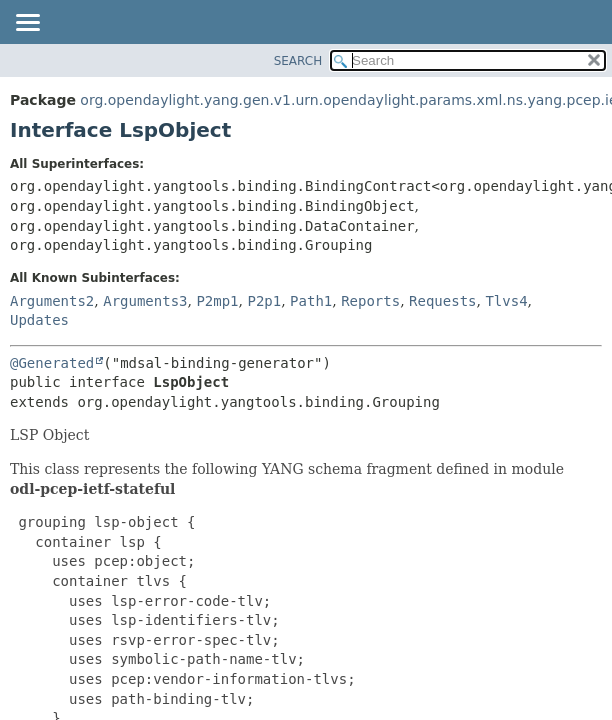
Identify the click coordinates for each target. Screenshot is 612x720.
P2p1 (264, 301)
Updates (39, 320)
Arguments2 (52, 301)
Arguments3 (145, 301)
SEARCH (298, 61)
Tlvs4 (506, 301)
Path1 (311, 301)
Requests (442, 301)
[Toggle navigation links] (27, 24)
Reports (370, 301)
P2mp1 (217, 301)
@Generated (52, 363)
